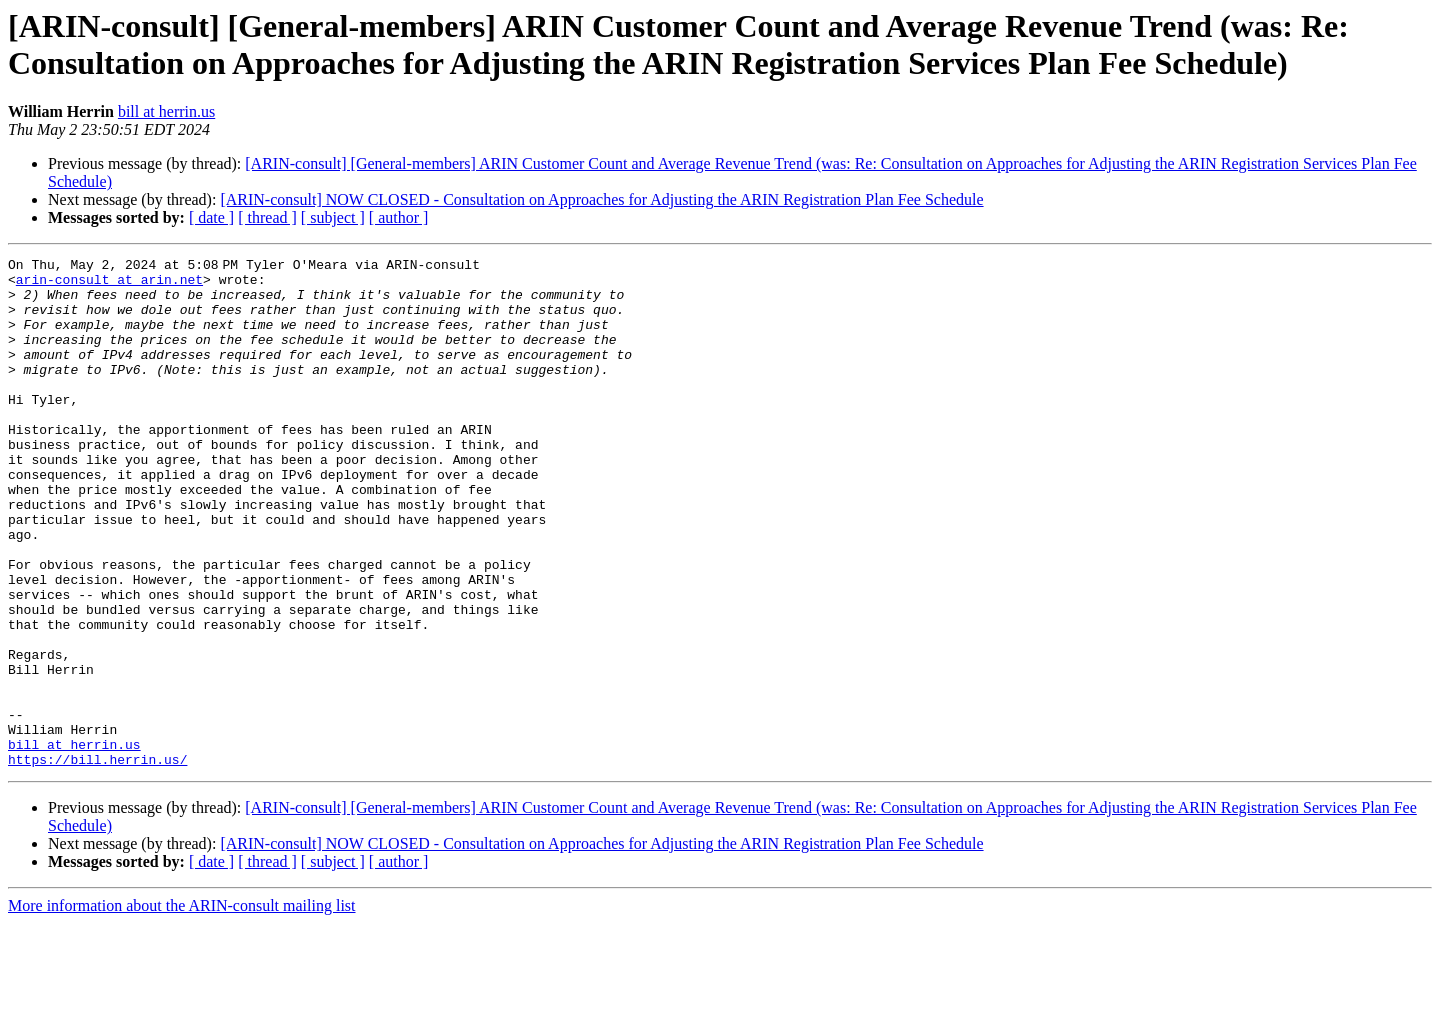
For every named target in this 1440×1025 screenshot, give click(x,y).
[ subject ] (333, 217)
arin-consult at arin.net (109, 285)
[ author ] (399, 217)
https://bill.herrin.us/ (97, 861)
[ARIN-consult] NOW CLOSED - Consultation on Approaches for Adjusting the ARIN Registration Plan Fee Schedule (601, 199)
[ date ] (211, 217)
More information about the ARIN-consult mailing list (182, 1007)
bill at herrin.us (166, 111)
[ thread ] (267, 217)
